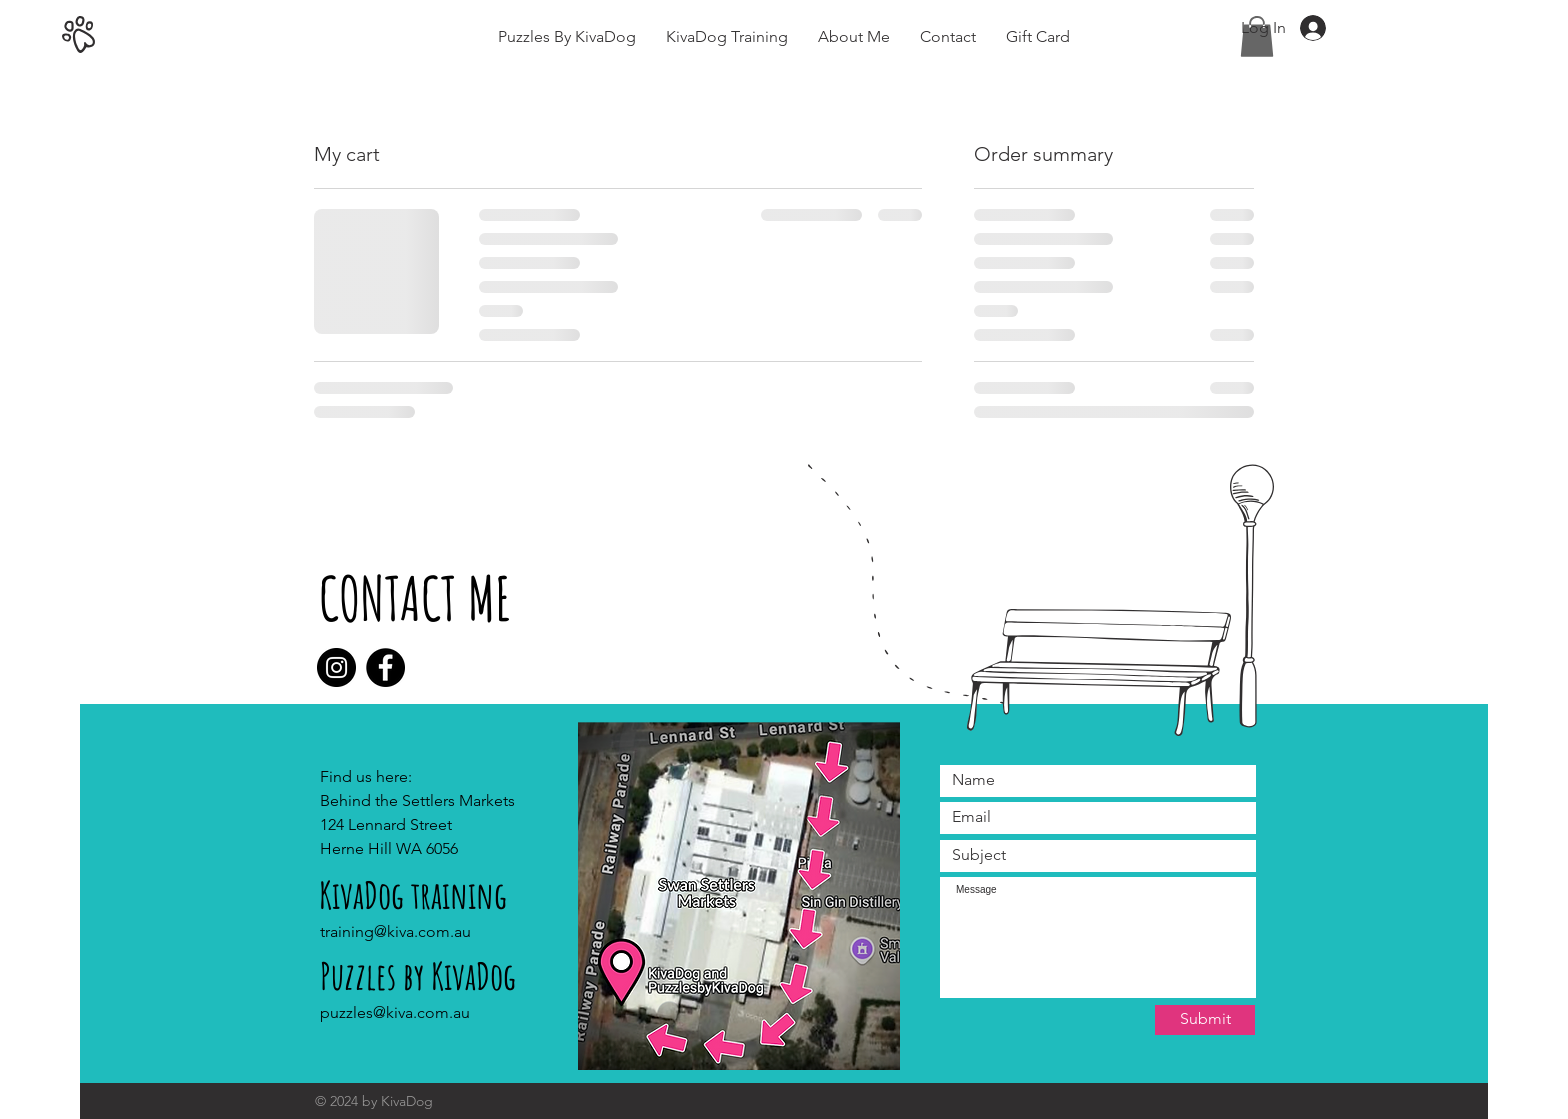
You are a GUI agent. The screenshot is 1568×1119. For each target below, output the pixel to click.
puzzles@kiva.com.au (395, 1012)
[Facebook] (385, 667)
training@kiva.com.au (395, 931)
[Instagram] (336, 667)
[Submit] (1205, 1020)
